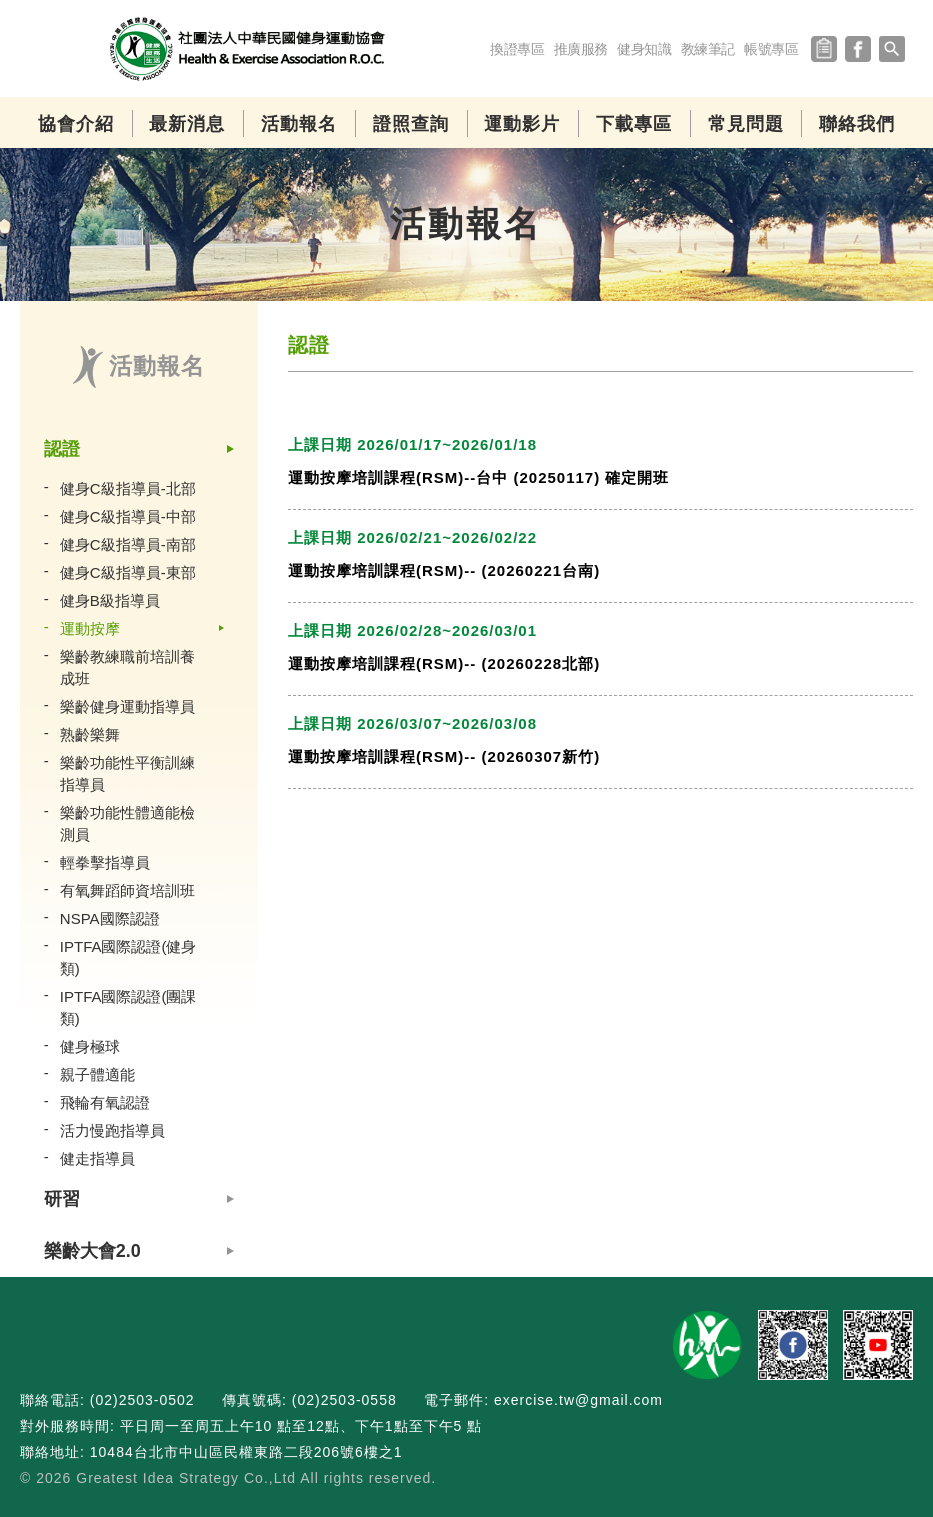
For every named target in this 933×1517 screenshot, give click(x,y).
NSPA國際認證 (110, 918)
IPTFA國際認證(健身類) (128, 957)
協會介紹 (76, 124)
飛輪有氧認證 (105, 1102)
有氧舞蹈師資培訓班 (127, 890)
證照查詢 (411, 124)
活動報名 (299, 124)
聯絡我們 (857, 124)
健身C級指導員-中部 (128, 516)
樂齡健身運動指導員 (127, 706)
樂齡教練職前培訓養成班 (127, 667)
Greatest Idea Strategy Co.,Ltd (186, 1478)
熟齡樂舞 (90, 734)
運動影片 (522, 124)
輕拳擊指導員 (105, 862)
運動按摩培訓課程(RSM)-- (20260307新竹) (444, 756)
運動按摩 (90, 628)
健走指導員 (97, 1158)
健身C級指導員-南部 (128, 544)
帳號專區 (772, 49)
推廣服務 (581, 49)
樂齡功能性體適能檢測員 (127, 823)
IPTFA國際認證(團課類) (128, 1007)
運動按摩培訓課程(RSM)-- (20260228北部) (444, 663)
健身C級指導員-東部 (128, 572)
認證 (62, 449)
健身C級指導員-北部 (128, 488)
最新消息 (187, 124)
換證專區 (518, 49)
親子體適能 (97, 1074)
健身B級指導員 (110, 600)
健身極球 (90, 1046)
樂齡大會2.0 (92, 1251)
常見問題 (746, 124)
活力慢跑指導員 (112, 1130)
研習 (62, 1199)
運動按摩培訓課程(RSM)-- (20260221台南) (444, 570)
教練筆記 (708, 49)
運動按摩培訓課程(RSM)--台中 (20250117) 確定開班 (478, 477)
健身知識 (645, 49)
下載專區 (634, 124)
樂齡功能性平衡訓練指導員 (127, 773)
